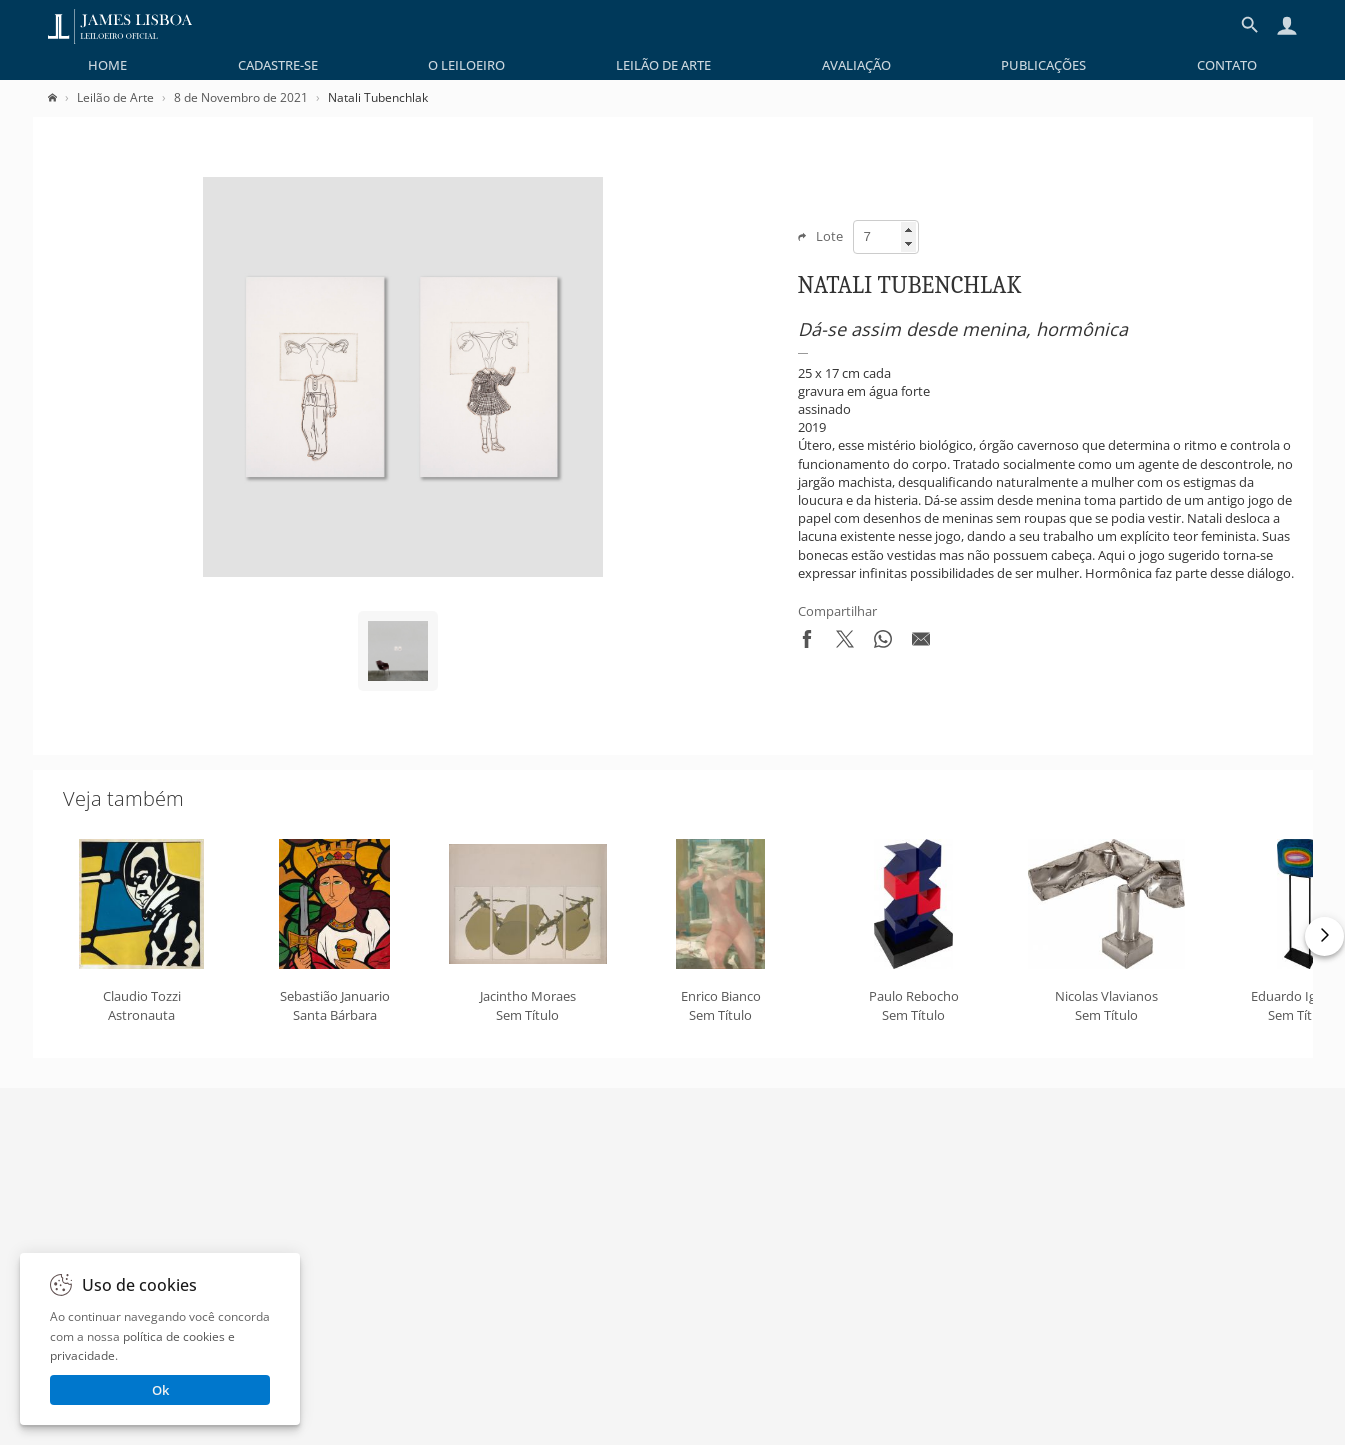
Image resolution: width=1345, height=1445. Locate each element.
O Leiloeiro (466, 65)
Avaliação (856, 65)
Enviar (1025, 1152)
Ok (160, 1390)
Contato (1227, 65)
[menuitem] (107, 65)
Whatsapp (788, 1355)
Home (107, 65)
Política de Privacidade (596, 1270)
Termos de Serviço (584, 1327)
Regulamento (570, 1298)
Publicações (1043, 65)
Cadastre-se (278, 65)
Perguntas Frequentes (812, 1298)
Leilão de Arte (663, 65)
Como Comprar (792, 1327)
